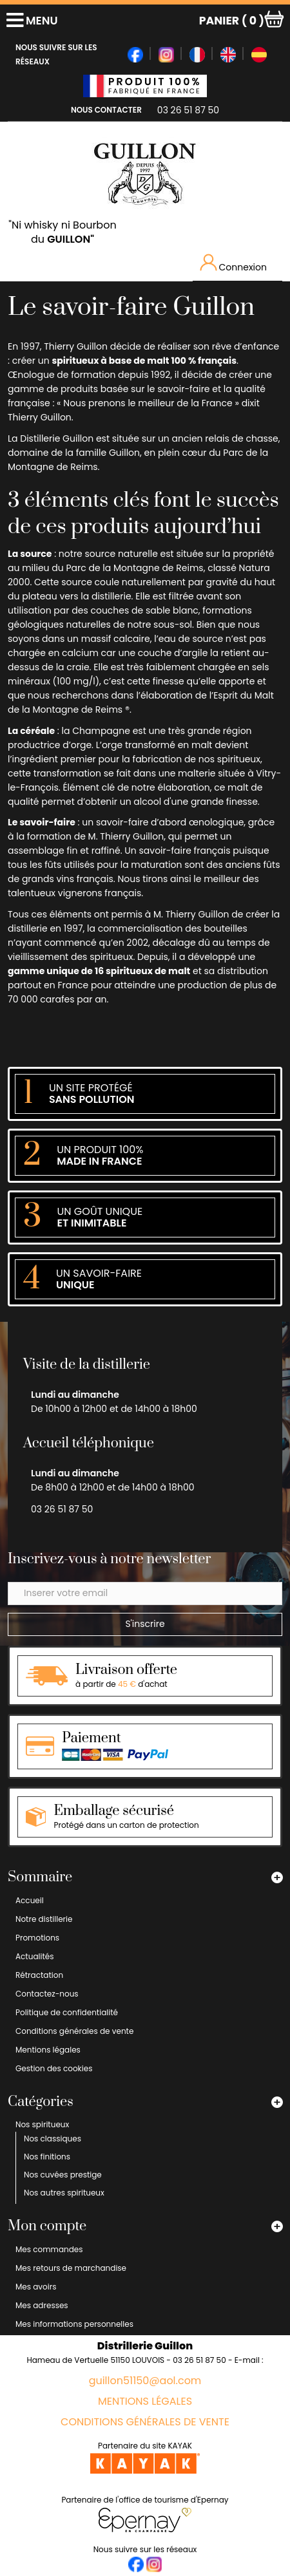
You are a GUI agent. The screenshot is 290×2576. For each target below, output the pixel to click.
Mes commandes (49, 2249)
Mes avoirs (35, 2286)
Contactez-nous (47, 1993)
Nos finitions (47, 2156)
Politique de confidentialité (66, 2012)
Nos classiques (52, 2138)
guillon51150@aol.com (145, 2381)
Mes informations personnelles (74, 2323)
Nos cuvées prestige (63, 2174)
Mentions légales (48, 2049)
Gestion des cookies (53, 2068)
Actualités (34, 1956)
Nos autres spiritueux (64, 2192)
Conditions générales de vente (74, 2031)
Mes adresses (41, 2305)
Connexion (233, 263)
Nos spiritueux (42, 2124)
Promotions (37, 1937)
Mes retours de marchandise (70, 2267)
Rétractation (39, 1975)
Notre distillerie (43, 1918)
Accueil (29, 1900)
